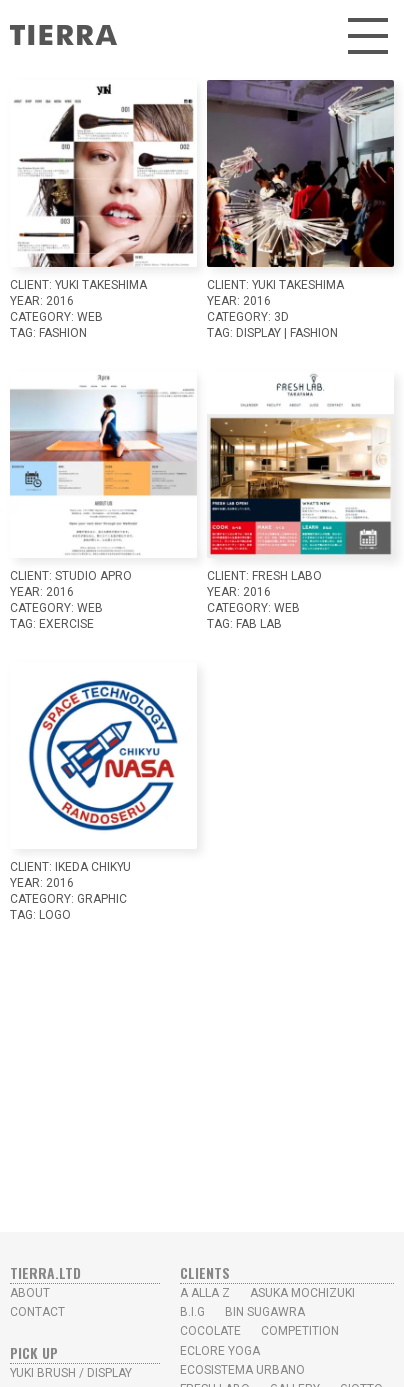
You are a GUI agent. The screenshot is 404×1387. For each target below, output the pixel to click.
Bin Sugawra (265, 1312)
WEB (90, 317)
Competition (300, 1331)
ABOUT (30, 1293)
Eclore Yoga (220, 1351)
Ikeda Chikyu (93, 867)
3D (281, 317)
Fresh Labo (287, 576)
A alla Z (205, 1293)
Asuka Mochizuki (302, 1293)
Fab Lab (259, 624)
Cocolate (210, 1331)
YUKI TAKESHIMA (101, 285)
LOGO (55, 915)
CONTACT (37, 1312)
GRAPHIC (102, 899)
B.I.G (192, 1312)
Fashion (63, 333)
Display (258, 333)
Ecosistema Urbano (242, 1370)
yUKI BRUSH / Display (71, 1373)
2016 (60, 301)
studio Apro (93, 576)
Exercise (66, 624)
